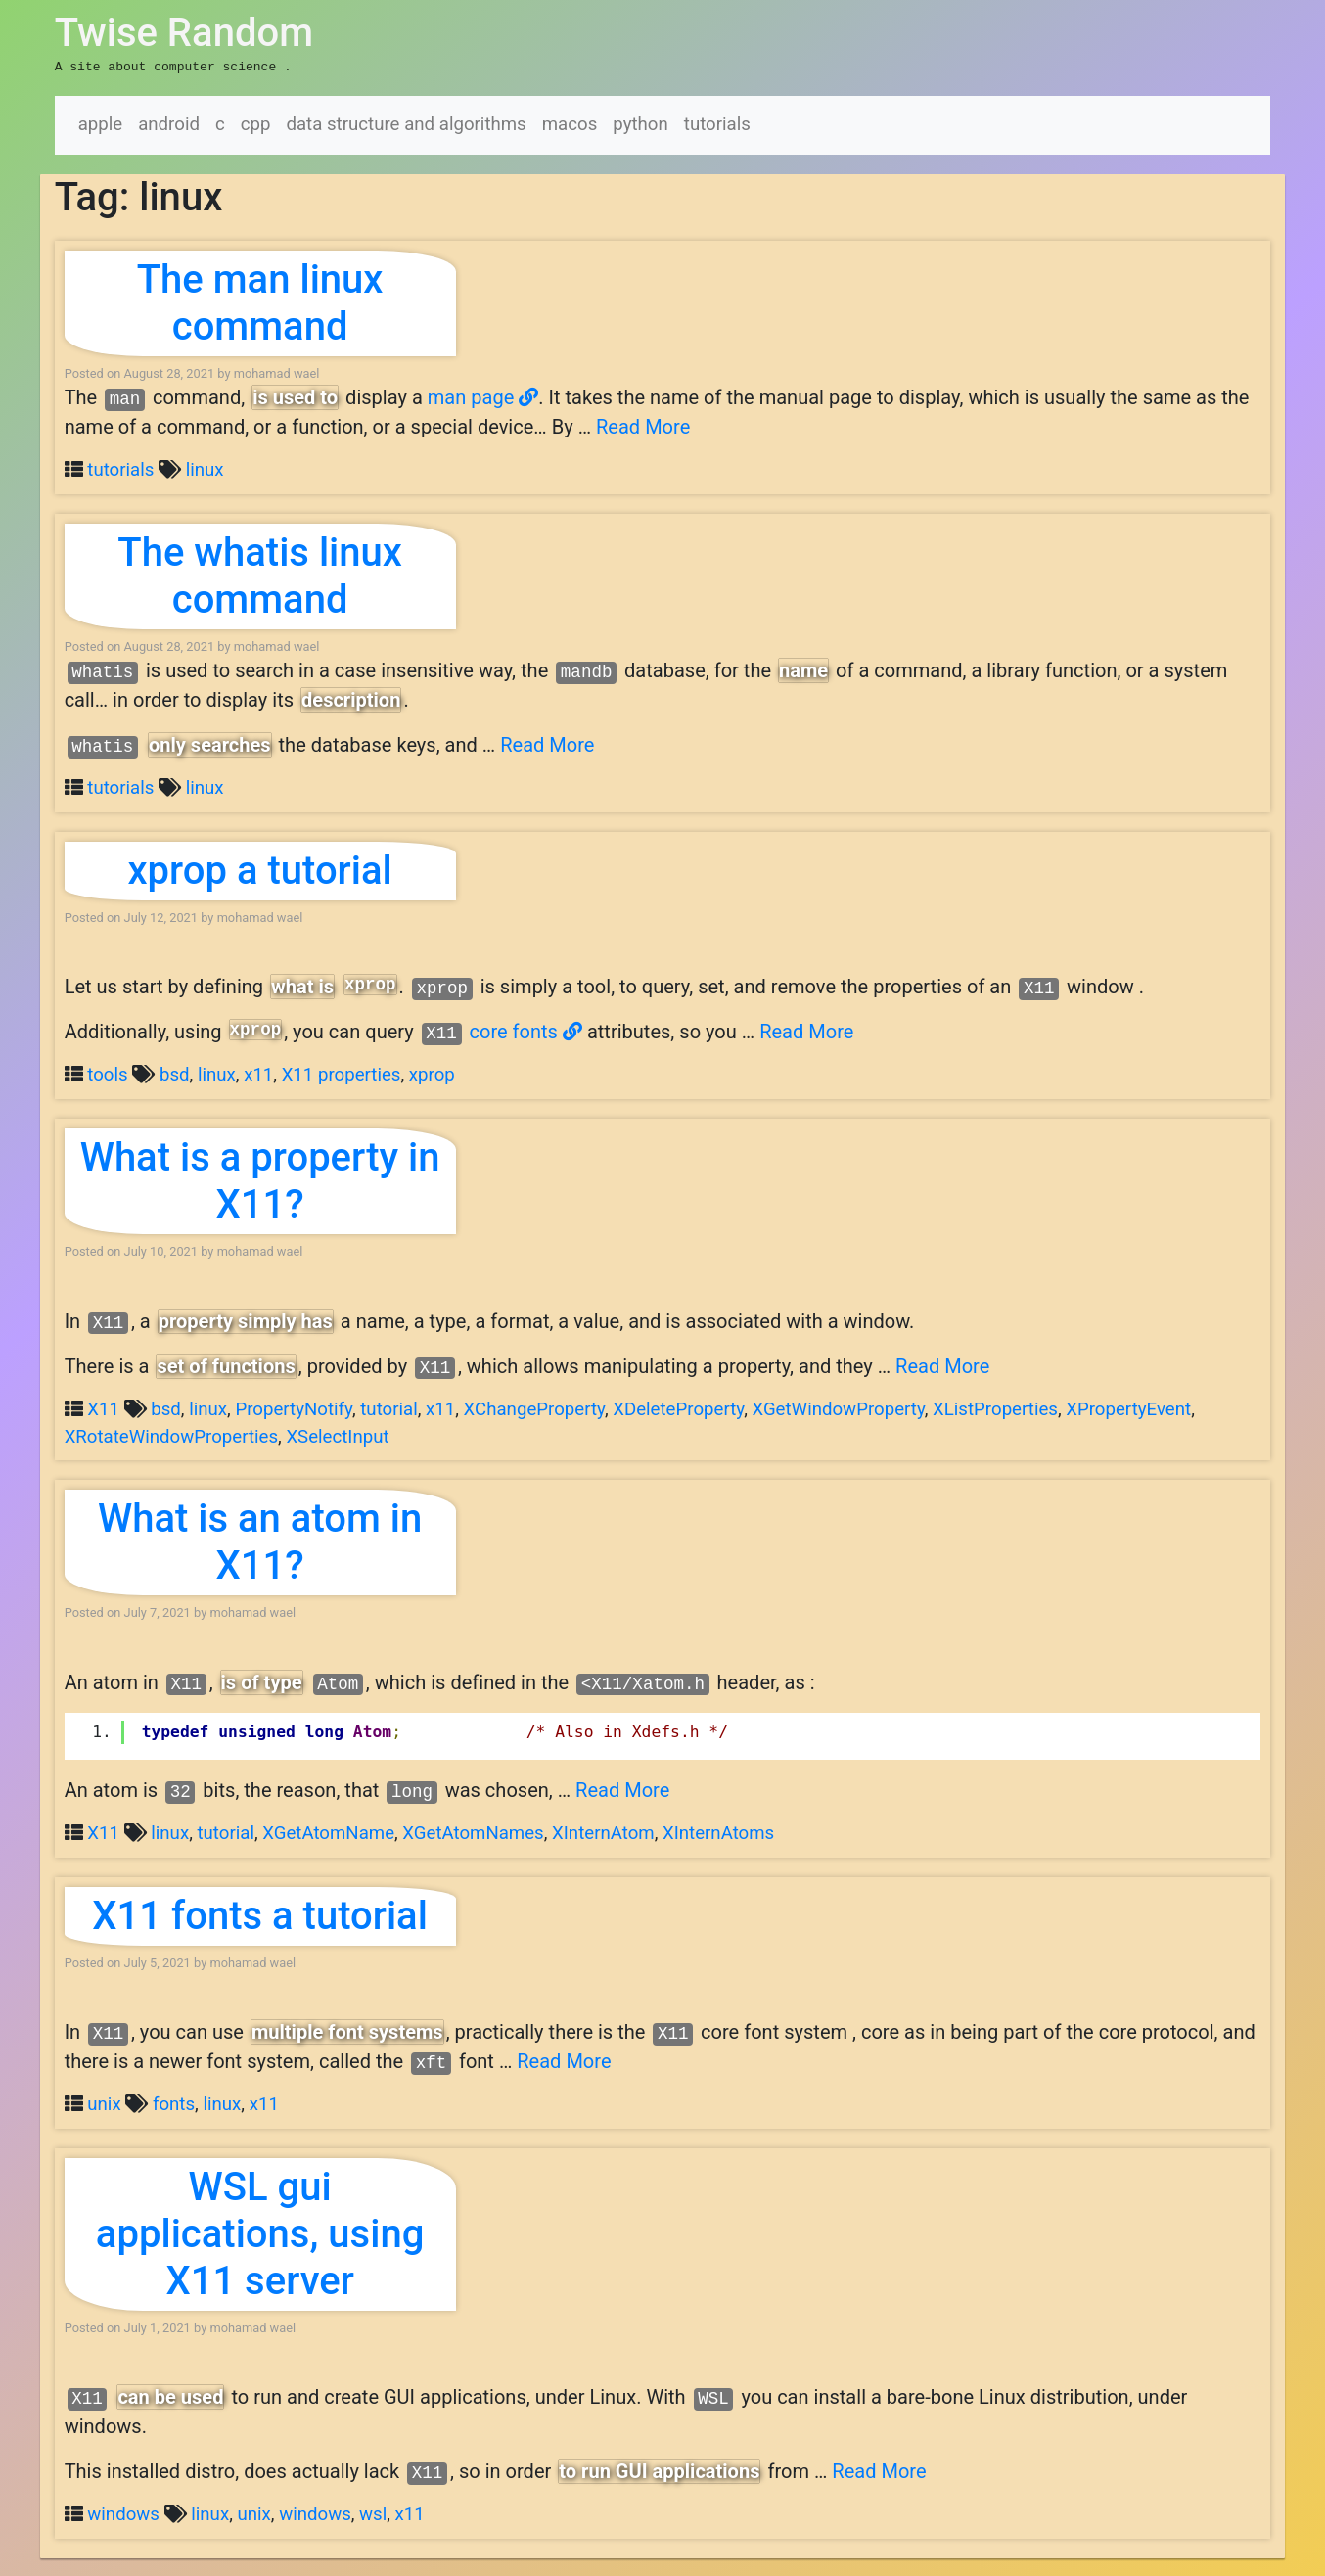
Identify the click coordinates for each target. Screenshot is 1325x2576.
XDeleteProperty (678, 1407)
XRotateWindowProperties (171, 1435)
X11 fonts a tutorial (260, 1914)
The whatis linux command (259, 574)
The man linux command (260, 300)
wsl (373, 2512)
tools (107, 1072)
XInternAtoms (718, 1831)
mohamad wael (277, 371)
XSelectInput (337, 1435)
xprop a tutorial (259, 869)
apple (100, 122)
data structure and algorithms (405, 122)
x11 (258, 1072)
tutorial (389, 1407)
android (169, 122)
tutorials (717, 122)
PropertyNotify (293, 1407)
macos (570, 122)
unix (103, 2102)
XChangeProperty (534, 1407)
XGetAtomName (328, 1831)
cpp (256, 122)
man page (483, 395)
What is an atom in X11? (260, 1540)
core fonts (526, 1029)
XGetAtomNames (472, 1831)
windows (123, 2512)
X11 (103, 1407)
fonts (174, 2102)
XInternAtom (603, 1831)
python (640, 122)
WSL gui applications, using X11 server (260, 2232)
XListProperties (995, 1407)
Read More (643, 425)
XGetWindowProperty (838, 1407)
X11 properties (341, 1072)
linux (205, 468)
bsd (175, 1072)
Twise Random (184, 33)
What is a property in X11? (260, 1178)
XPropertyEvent (1128, 1407)
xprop (432, 1072)
